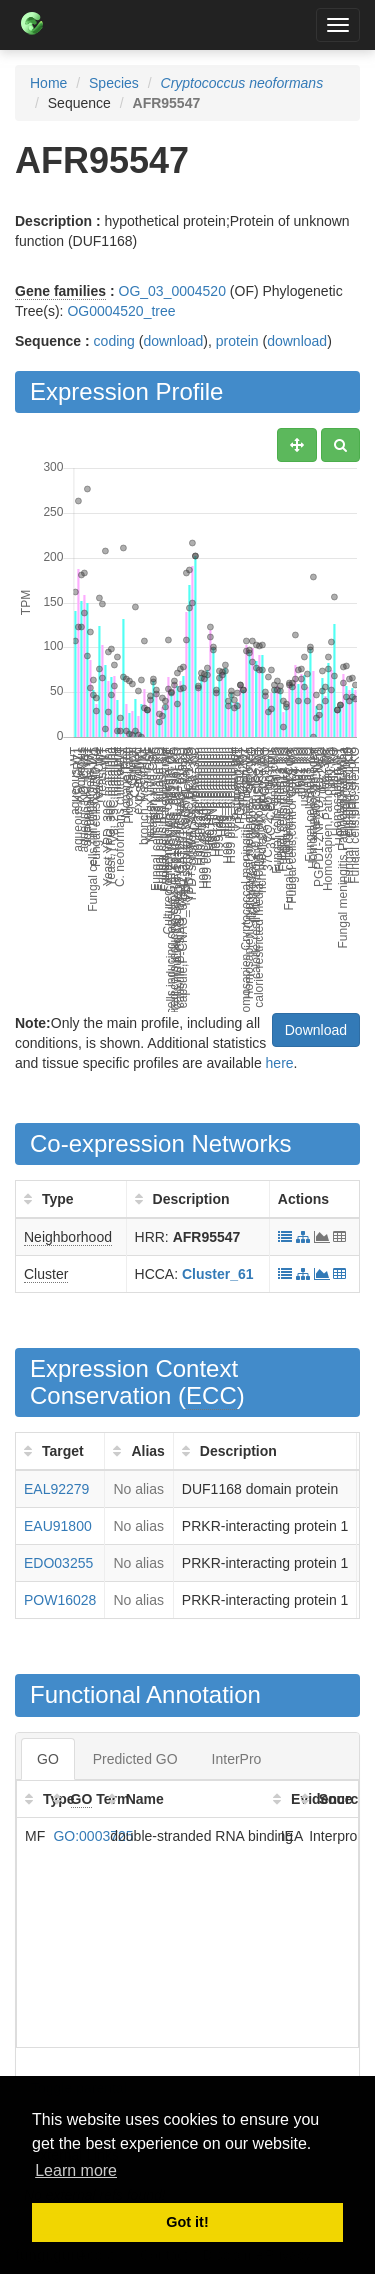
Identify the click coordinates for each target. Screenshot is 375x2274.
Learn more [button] (76, 2170)
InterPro (237, 1759)
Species (114, 83)
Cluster (46, 1274)
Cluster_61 (218, 1274)
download (173, 341)
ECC (211, 1395)
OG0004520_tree (121, 311)
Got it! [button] (187, 2222)
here (280, 1063)
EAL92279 (56, 1489)
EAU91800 (58, 1526)
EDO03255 (58, 1563)
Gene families (60, 291)
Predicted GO (135, 1759)
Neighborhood (68, 1237)
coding (114, 341)
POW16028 (60, 1600)
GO (48, 1759)
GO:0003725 (93, 1836)
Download (316, 1030)
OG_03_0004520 (172, 291)
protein (237, 341)
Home (48, 83)
